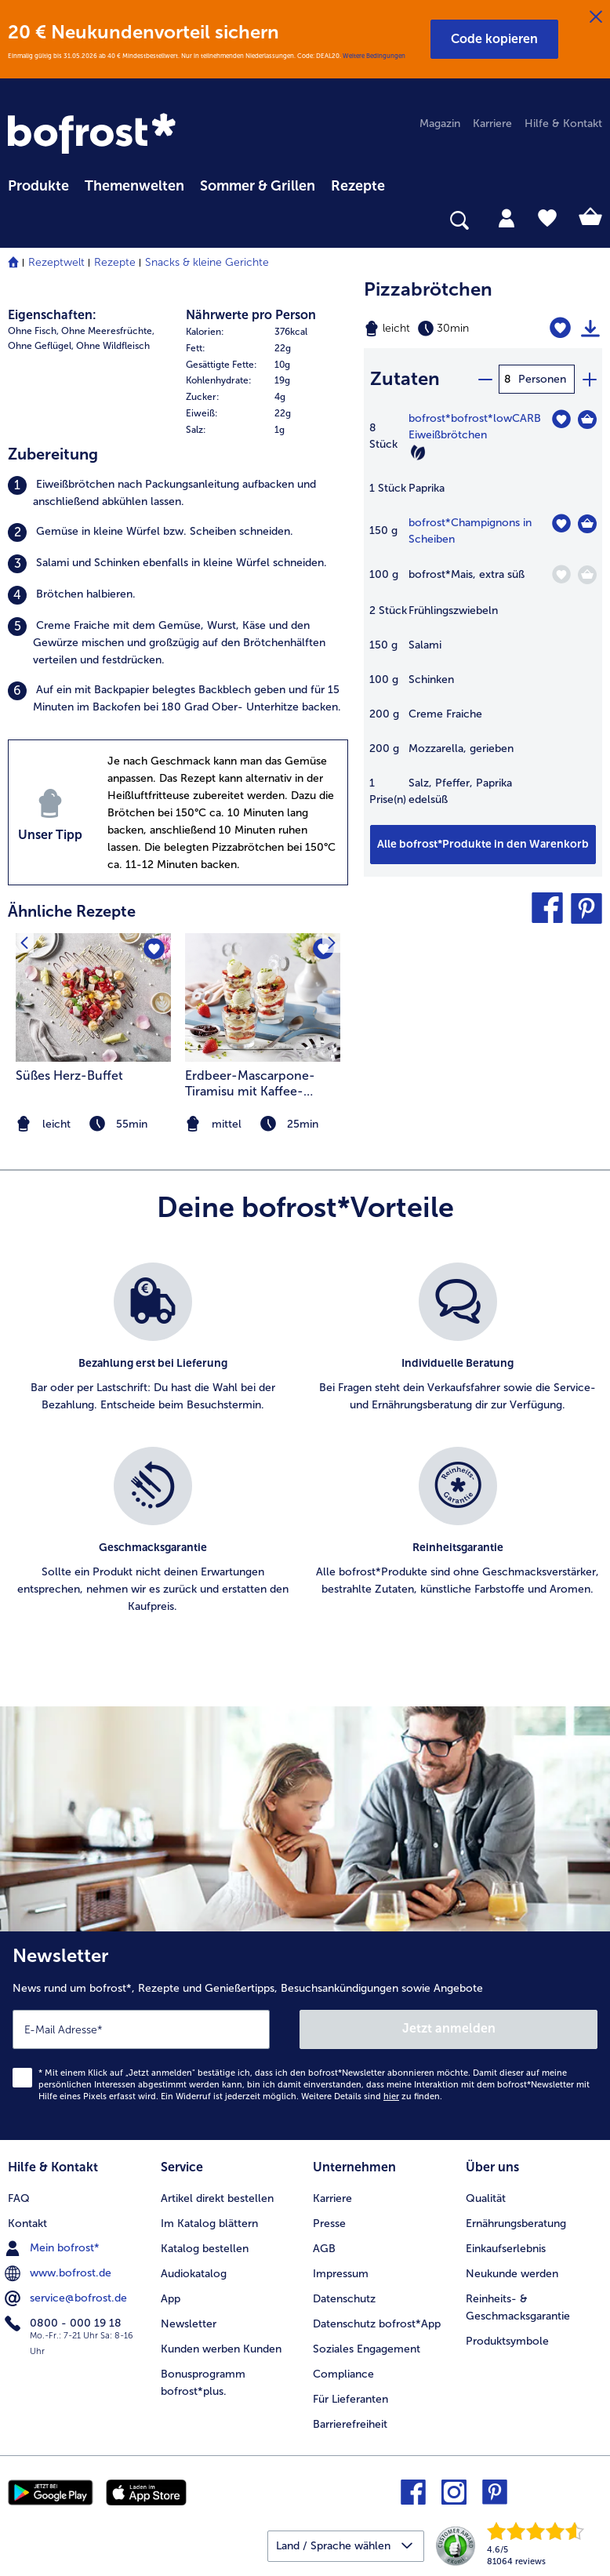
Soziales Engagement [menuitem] (366, 2349)
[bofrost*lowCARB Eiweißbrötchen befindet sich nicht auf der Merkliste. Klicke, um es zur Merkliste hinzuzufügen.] (561, 419)
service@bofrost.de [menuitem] (67, 2298)
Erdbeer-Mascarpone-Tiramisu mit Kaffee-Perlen (250, 1083)
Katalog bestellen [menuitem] (205, 2248)
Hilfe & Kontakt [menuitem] (563, 123)
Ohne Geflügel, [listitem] (41, 345)
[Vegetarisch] (417, 452)
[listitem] (178, 493)
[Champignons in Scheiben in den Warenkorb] (587, 523)
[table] (483, 617)
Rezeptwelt (56, 262)
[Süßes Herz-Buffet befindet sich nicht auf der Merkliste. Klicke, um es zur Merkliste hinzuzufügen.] (154, 950)
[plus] (589, 379)
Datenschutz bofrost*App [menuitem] (377, 2324)
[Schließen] (596, 17)
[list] (305, 1455)
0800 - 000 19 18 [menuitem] (65, 2323)
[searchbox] (18, 221)
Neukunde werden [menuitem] (512, 2273)
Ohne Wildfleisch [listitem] (113, 345)
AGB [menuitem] (324, 2248)
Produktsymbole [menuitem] (507, 2341)
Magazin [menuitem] (439, 123)
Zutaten (405, 378)
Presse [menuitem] (329, 2223)
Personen (542, 379)
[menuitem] (38, 183)
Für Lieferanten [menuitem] (350, 2399)
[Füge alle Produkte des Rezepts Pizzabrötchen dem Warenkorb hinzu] (483, 844)
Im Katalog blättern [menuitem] (209, 2223)
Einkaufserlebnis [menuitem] (506, 2248)
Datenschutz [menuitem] (344, 2298)
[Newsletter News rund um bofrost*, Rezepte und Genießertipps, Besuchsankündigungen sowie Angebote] (305, 2036)
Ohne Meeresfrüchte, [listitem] (107, 330)
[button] (494, 39)
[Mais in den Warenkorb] (587, 574)
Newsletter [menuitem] (188, 2324)
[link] (94, 134)
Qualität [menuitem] (486, 2198)
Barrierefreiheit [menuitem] (350, 2424)
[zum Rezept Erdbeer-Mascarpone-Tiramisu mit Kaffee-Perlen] (262, 998)
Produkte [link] (38, 186)
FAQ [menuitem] (19, 2198)
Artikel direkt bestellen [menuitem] (217, 2198)
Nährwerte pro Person (251, 314)
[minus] (484, 379)
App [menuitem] (170, 2298)
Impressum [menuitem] (341, 2273)
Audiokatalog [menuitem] (194, 2273)
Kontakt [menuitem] (27, 2223)
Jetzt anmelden (449, 2028)
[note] (262, 1124)
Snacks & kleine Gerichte (207, 262)
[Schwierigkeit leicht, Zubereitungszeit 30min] (440, 328)
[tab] (506, 217)
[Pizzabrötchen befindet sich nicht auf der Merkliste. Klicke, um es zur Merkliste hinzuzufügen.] (560, 328)
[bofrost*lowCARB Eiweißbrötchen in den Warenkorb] (587, 419)
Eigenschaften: (52, 314)
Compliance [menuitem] (343, 2374)
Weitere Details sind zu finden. (371, 2096)
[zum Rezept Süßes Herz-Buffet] (93, 998)
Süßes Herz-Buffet (69, 1075)
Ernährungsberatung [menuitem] (516, 2223)
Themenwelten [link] (134, 186)
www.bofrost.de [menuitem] (59, 2273)
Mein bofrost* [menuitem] (54, 2248)
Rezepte (115, 262)
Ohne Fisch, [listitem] (33, 330)
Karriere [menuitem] (492, 123)
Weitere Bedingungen (374, 56)
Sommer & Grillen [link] (257, 186)
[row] (267, 332)
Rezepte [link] (358, 186)
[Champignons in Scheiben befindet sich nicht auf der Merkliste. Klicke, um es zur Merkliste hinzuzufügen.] (561, 523)
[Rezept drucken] (590, 328)
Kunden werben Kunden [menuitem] (221, 2349)
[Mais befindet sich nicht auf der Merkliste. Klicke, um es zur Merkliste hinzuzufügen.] (561, 574)
